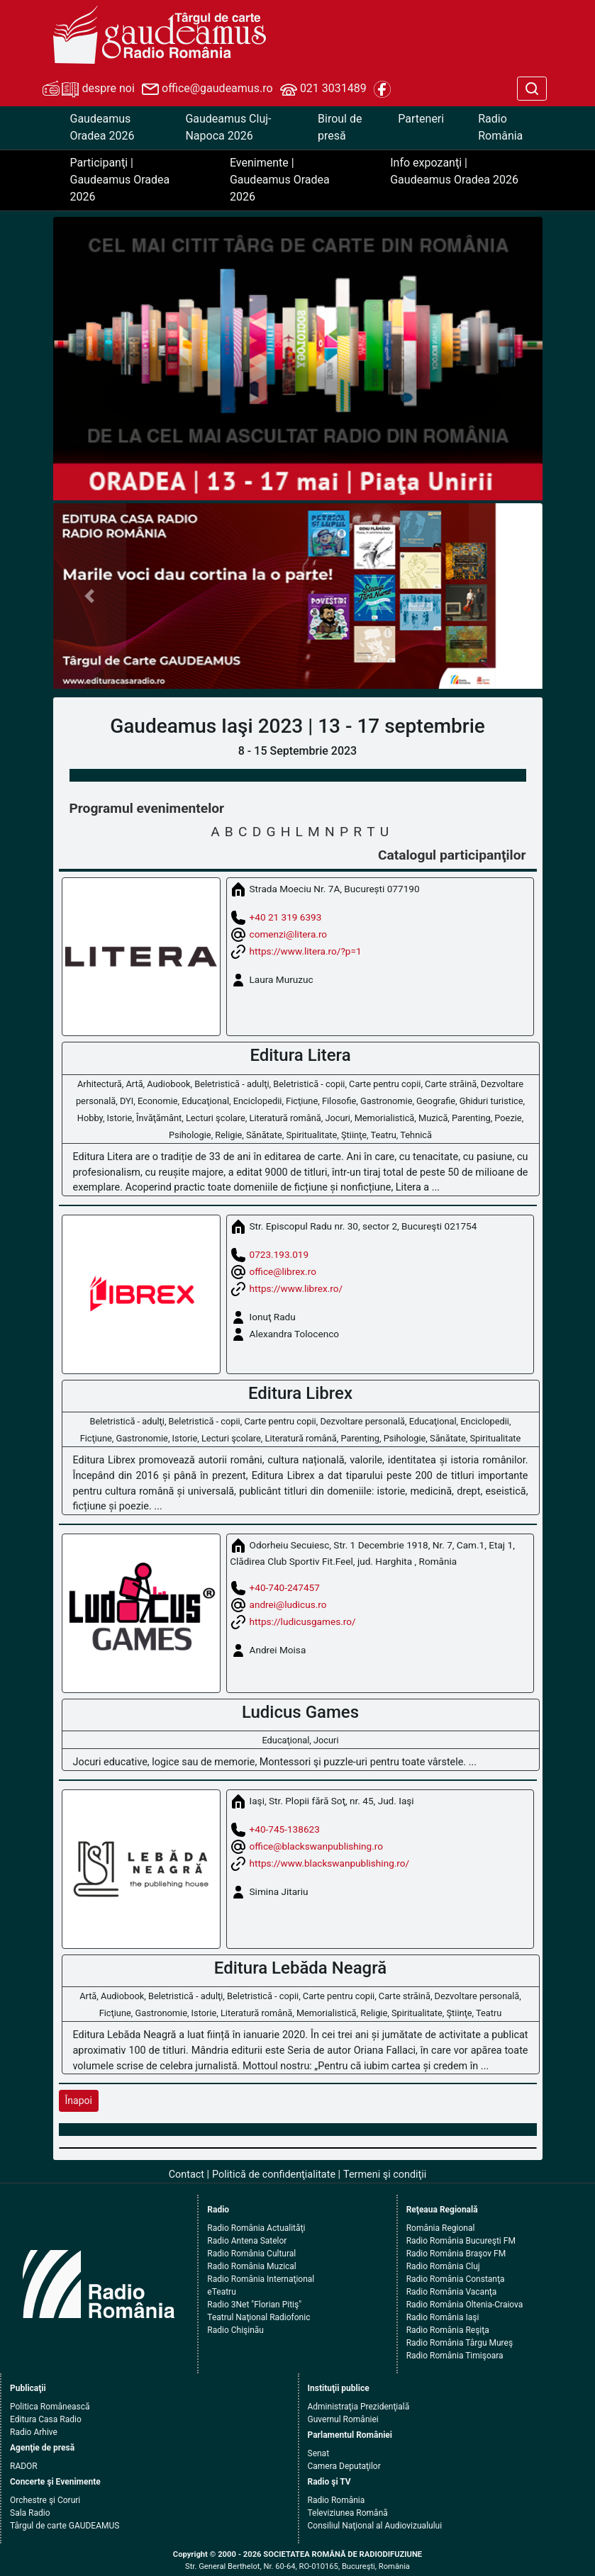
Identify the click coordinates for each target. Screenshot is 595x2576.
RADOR (24, 2466)
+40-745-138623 (285, 1829)
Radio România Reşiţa (447, 2330)
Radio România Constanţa (455, 2279)
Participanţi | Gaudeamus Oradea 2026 (120, 179)
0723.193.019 (279, 1254)
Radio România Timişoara (455, 2356)
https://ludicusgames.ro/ (303, 1621)
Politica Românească (50, 2407)
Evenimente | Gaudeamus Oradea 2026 (280, 179)
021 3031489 (323, 89)
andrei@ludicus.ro (288, 1604)
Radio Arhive (33, 2432)
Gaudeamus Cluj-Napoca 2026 (228, 127)
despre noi (89, 89)
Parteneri (421, 118)
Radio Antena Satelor (247, 2241)
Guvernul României (343, 2419)
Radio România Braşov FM (456, 2254)
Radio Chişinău (235, 2330)
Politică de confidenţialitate (273, 2175)
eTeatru (221, 2292)
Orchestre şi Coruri (45, 2500)
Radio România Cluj (443, 2266)
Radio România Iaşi (442, 2317)
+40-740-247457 (285, 1587)
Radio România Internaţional (260, 2279)
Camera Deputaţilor (344, 2466)
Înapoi (78, 2100)
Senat (319, 2453)
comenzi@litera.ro (289, 933)
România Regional (440, 2228)
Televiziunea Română (348, 2513)
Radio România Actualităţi (256, 2228)
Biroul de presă (340, 127)
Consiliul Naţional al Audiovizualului (375, 2526)
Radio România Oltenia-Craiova (464, 2305)
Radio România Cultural (251, 2254)
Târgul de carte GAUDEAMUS (64, 2526)
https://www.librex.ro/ (296, 1288)
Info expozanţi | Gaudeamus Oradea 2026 (454, 171)
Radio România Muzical (251, 2266)
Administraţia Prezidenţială (359, 2407)
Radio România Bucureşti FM (461, 2241)
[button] (90, 596)
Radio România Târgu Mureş (459, 2343)
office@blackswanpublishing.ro (317, 1846)
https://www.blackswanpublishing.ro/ (330, 1863)
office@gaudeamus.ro (207, 89)
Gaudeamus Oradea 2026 (102, 127)
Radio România (500, 127)
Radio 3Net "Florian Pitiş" (254, 2305)
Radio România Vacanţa (451, 2292)
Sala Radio (30, 2513)
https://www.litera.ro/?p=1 (306, 950)
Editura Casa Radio (46, 2419)
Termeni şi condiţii (384, 2175)
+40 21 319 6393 (286, 916)
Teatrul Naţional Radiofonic (258, 2317)
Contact (186, 2175)
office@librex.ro (283, 1271)
